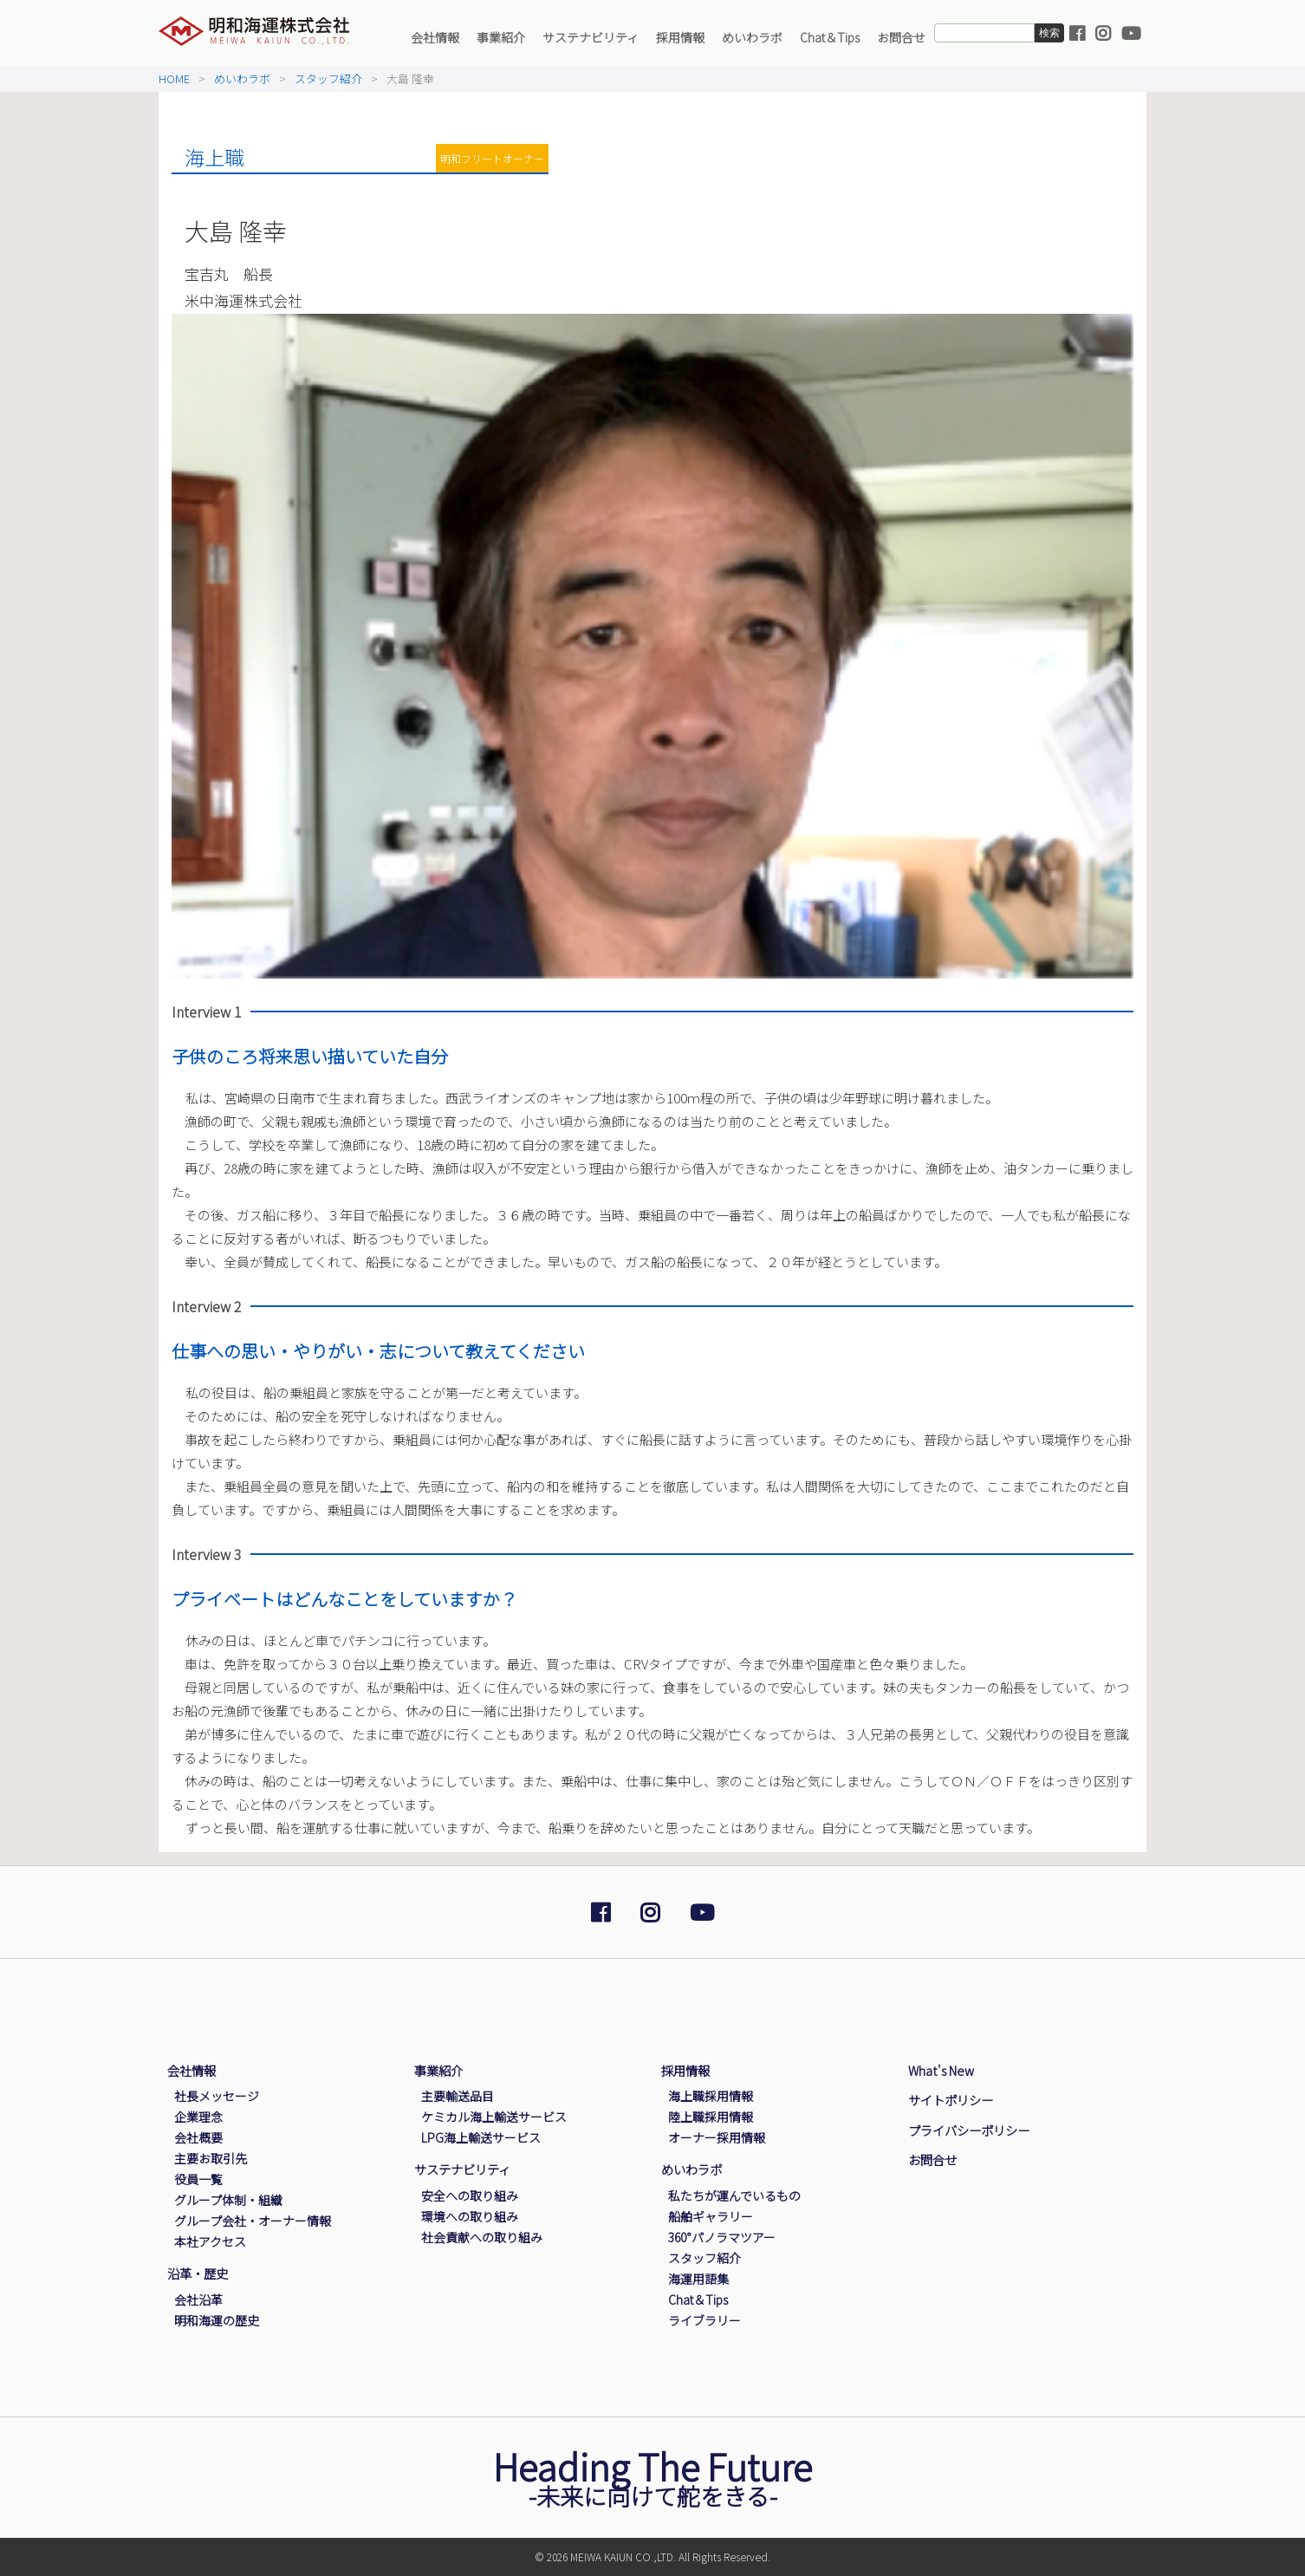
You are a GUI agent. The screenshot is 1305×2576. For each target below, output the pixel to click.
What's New (941, 2070)
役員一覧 (198, 2179)
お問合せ (901, 37)
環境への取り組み (469, 2216)
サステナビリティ (590, 37)
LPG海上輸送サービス (481, 2137)
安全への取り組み (469, 2195)
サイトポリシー (950, 2100)
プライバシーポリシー (968, 2130)
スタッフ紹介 (328, 78)
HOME (174, 78)
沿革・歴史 (197, 2273)
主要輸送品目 (457, 2095)
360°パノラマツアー (722, 2237)
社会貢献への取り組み (481, 2237)
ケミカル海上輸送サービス (494, 2116)
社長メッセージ (216, 2095)
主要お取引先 (210, 2158)
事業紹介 (501, 37)
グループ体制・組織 (228, 2199)
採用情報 (680, 37)
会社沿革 (198, 2299)
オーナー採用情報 (716, 2137)
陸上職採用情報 (710, 2116)
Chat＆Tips (830, 37)
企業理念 (198, 2116)
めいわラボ (752, 37)
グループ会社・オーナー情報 (252, 2220)
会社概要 (198, 2137)
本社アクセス (210, 2241)
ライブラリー (704, 2320)
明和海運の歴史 (216, 2320)
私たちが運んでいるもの (734, 2195)
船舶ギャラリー (710, 2216)
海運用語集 (698, 2278)
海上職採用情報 (710, 2095)
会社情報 (435, 37)
